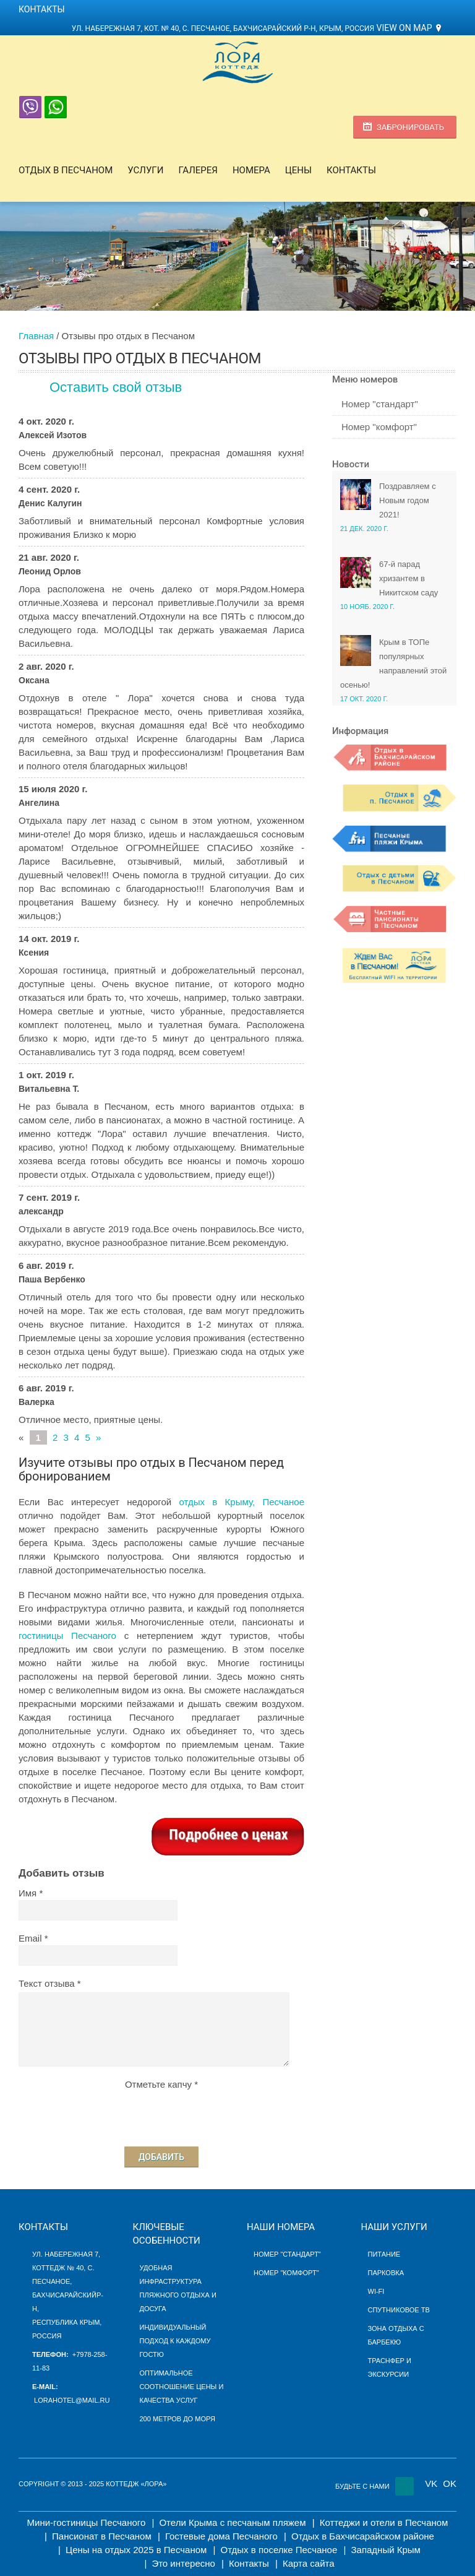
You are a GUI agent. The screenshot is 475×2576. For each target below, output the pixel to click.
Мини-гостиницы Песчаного (86, 2522)
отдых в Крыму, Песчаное (241, 1502)
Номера (251, 170)
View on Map (404, 28)
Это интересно (183, 2563)
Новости (350, 464)
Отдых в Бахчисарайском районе (362, 2536)
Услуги (145, 170)
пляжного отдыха (175, 2295)
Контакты (42, 9)
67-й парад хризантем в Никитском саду (408, 578)
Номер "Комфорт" (286, 2272)
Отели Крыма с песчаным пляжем (232, 2522)
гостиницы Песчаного (67, 1635)
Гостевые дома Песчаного (221, 2536)
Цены (298, 170)
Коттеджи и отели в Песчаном (384, 2522)
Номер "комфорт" (379, 426)
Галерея (198, 170)
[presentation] (161, 2115)
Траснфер (386, 2360)
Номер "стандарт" (379, 404)
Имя (27, 1893)
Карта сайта (309, 2563)
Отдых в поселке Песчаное (279, 2549)
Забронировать (410, 127)
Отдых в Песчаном (66, 170)
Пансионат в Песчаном (102, 2536)
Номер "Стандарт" (287, 2254)
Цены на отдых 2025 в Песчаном (136, 2549)
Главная (36, 336)
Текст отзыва (47, 1983)
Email (30, 1938)
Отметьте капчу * (161, 2084)
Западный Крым (385, 2549)
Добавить (161, 2157)
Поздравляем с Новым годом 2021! (407, 500)
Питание (384, 2254)
